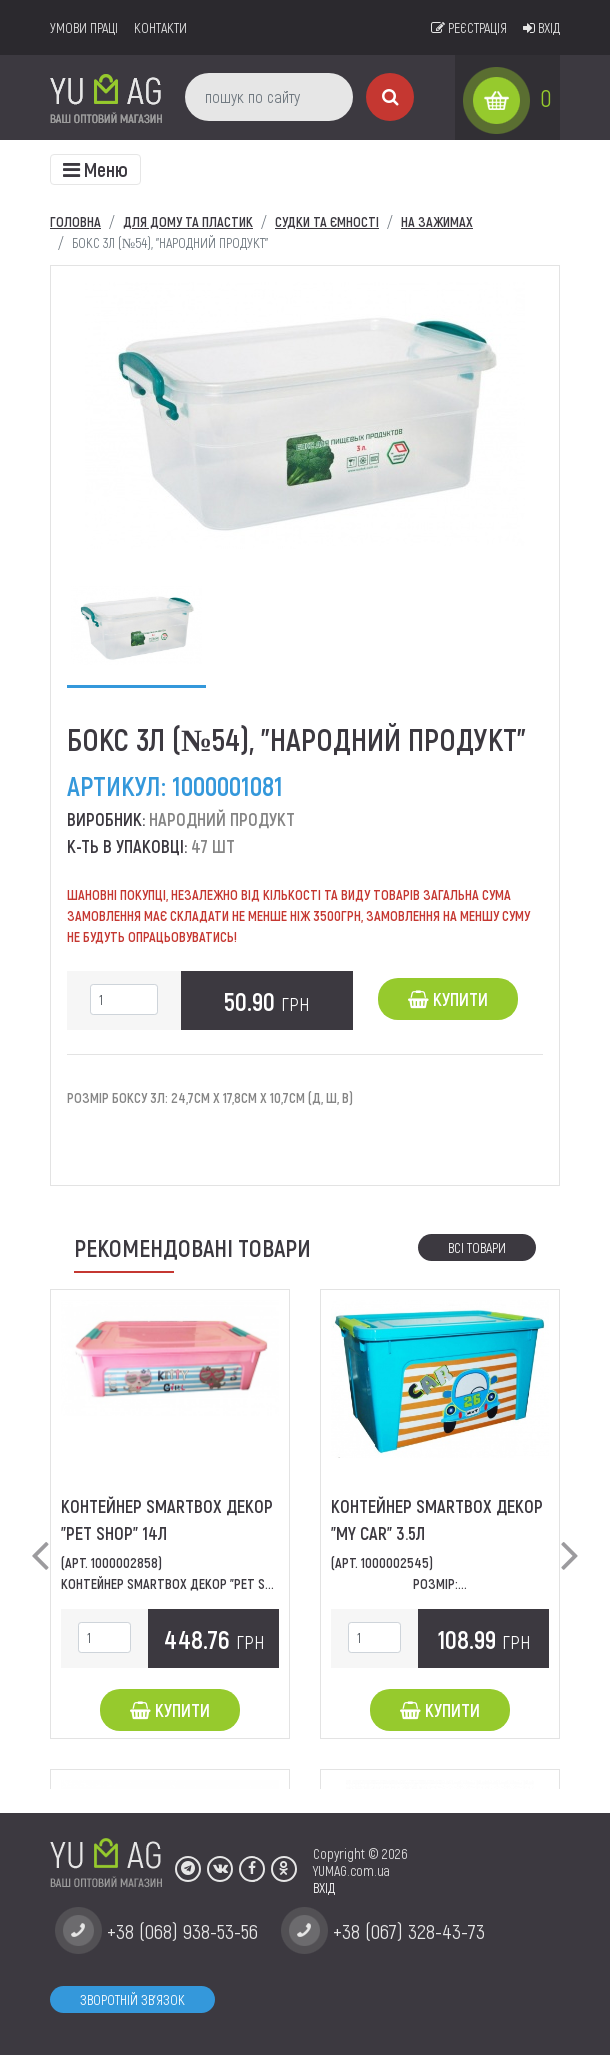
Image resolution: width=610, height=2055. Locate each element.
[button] (40, 1539)
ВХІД (324, 1887)
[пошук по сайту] (269, 97)
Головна (75, 221)
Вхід (541, 27)
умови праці (84, 27)
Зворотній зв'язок (132, 1999)
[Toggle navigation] (95, 169)
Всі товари (477, 1247)
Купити (448, 999)
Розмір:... (440, 1583)
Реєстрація (469, 27)
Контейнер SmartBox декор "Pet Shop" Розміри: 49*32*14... (235, 1583)
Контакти (160, 27)
